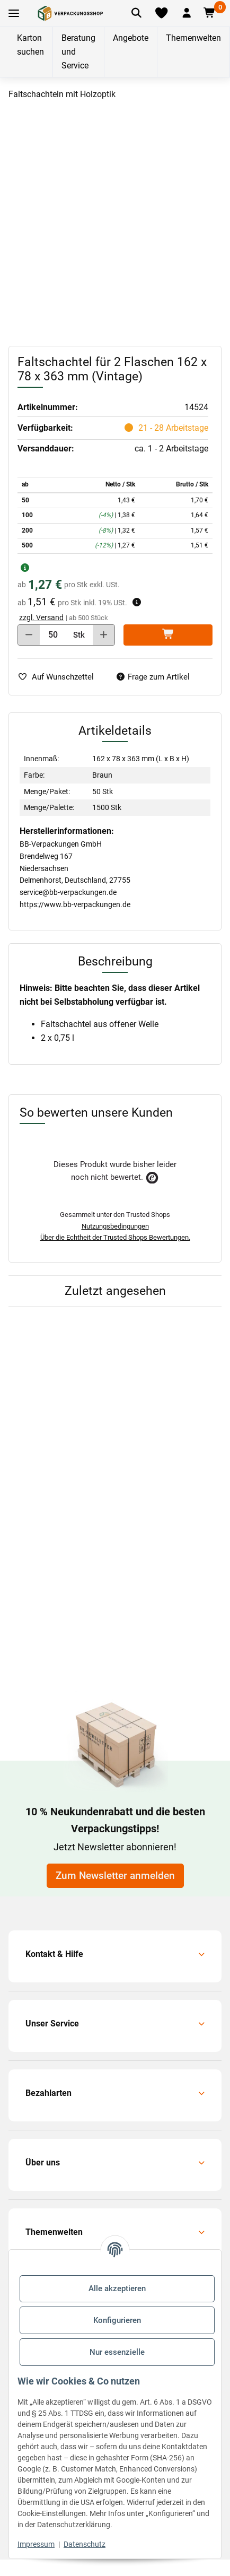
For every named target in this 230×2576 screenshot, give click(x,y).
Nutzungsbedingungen (115, 1226)
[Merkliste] (161, 13)
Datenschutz (84, 2544)
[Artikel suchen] (136, 13)
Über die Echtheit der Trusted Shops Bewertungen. (115, 1237)
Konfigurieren (117, 2320)
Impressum (36, 2544)
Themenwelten (193, 38)
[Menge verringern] (29, 635)
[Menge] (53, 635)
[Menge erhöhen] (103, 635)
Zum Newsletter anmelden (115, 1876)
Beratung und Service (78, 52)
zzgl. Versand (41, 617)
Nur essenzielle (117, 2352)
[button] (186, 13)
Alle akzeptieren (117, 2288)
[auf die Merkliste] (59, 677)
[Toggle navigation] (13, 13)
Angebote (130, 38)
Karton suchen (30, 45)
